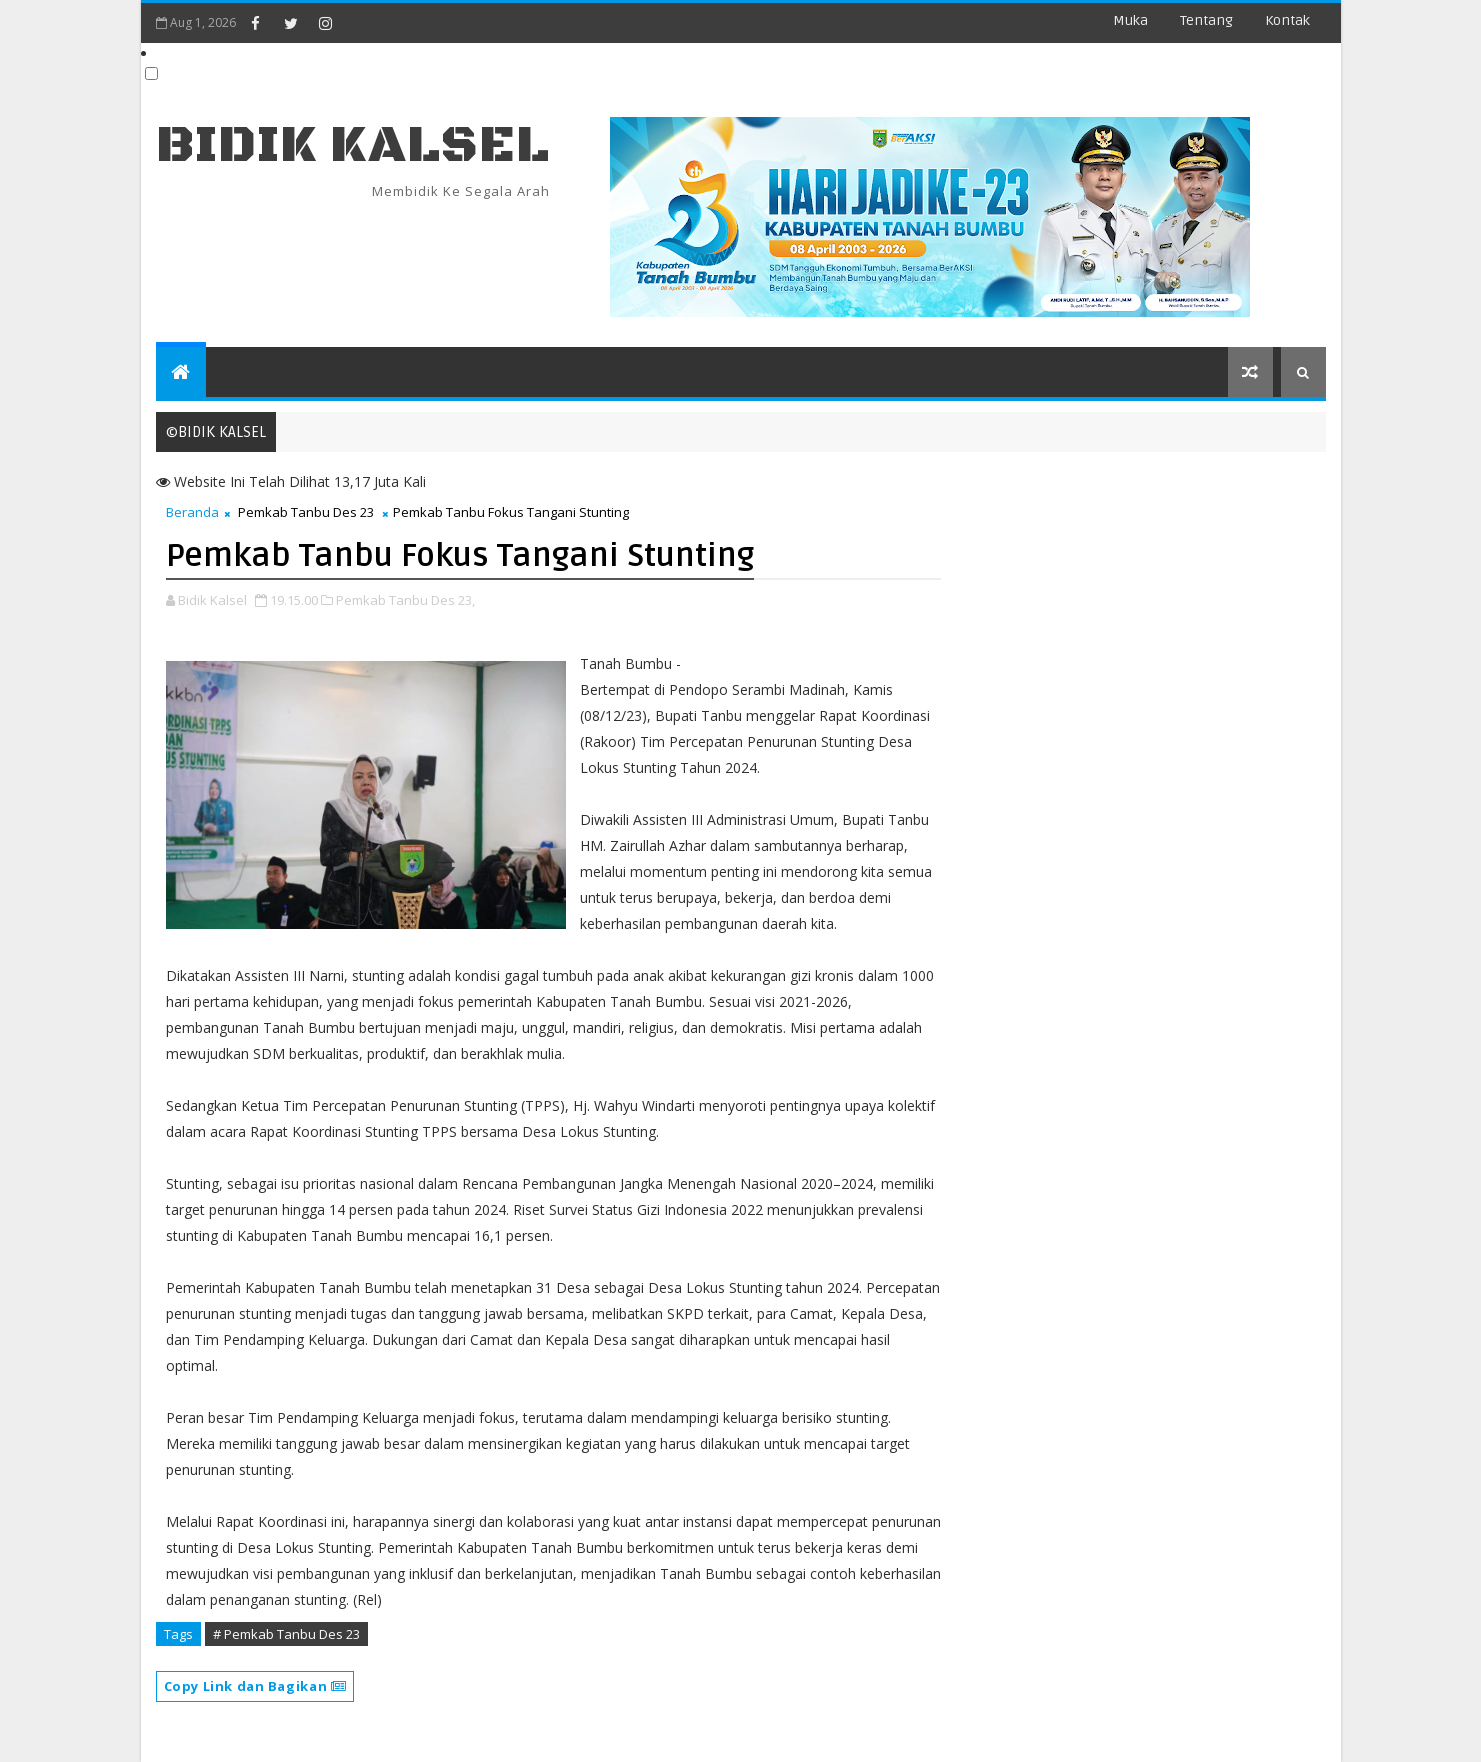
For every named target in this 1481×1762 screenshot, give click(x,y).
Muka (1130, 20)
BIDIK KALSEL (353, 145)
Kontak (1287, 20)
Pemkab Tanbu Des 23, (405, 600)
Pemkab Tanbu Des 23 (306, 512)
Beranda (192, 512)
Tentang (1206, 20)
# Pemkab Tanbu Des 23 (286, 1634)
